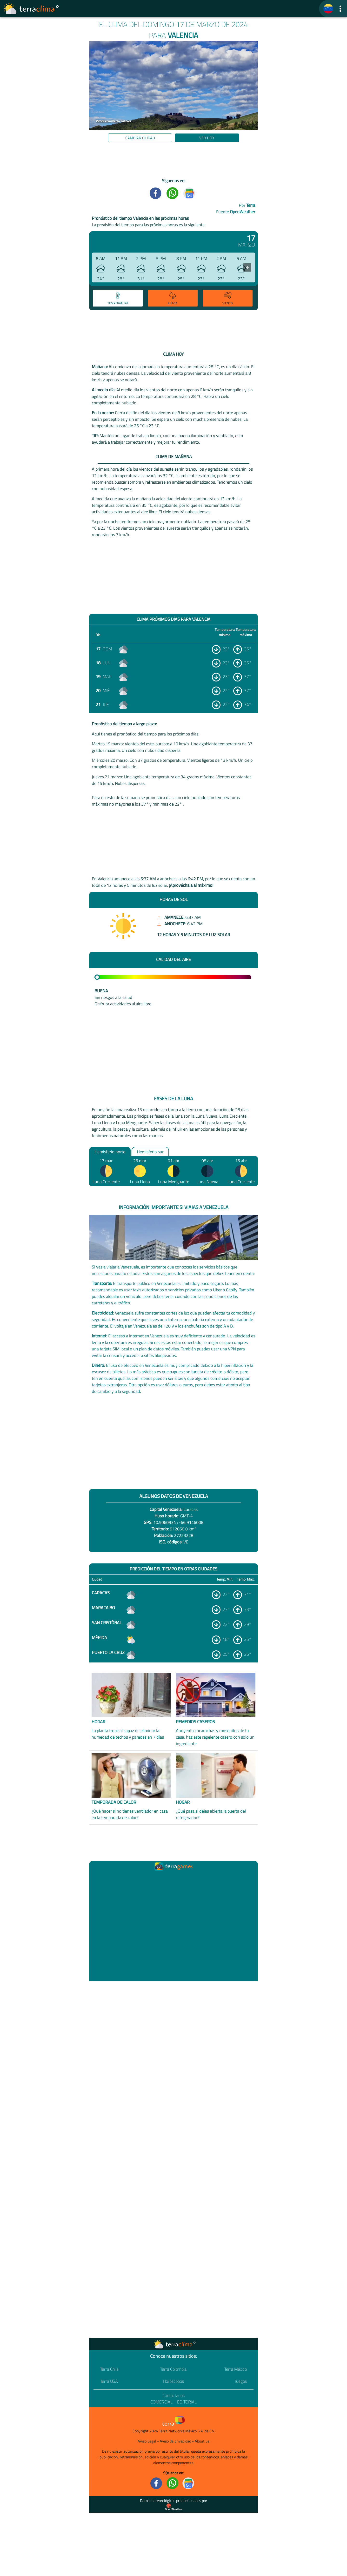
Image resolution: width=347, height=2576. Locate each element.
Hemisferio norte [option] (110, 1151)
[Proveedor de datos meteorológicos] (173, 2507)
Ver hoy (206, 138)
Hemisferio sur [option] (150, 1151)
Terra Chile (109, 2369)
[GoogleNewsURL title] (189, 193)
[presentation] (247, 267)
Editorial (187, 2402)
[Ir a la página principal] (31, 8)
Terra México (235, 2369)
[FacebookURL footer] (156, 2483)
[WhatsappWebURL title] (173, 193)
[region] (173, 161)
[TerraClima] (328, 8)
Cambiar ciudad (140, 138)
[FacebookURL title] (156, 193)
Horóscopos (173, 2381)
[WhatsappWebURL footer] (173, 2483)
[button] (340, 8)
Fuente (235, 211)
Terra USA (109, 2381)
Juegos (241, 2381)
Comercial (161, 2402)
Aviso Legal (147, 2441)
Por (247, 205)
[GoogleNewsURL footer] (188, 2483)
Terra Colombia (173, 2369)
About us (202, 2441)
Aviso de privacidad (175, 2441)
